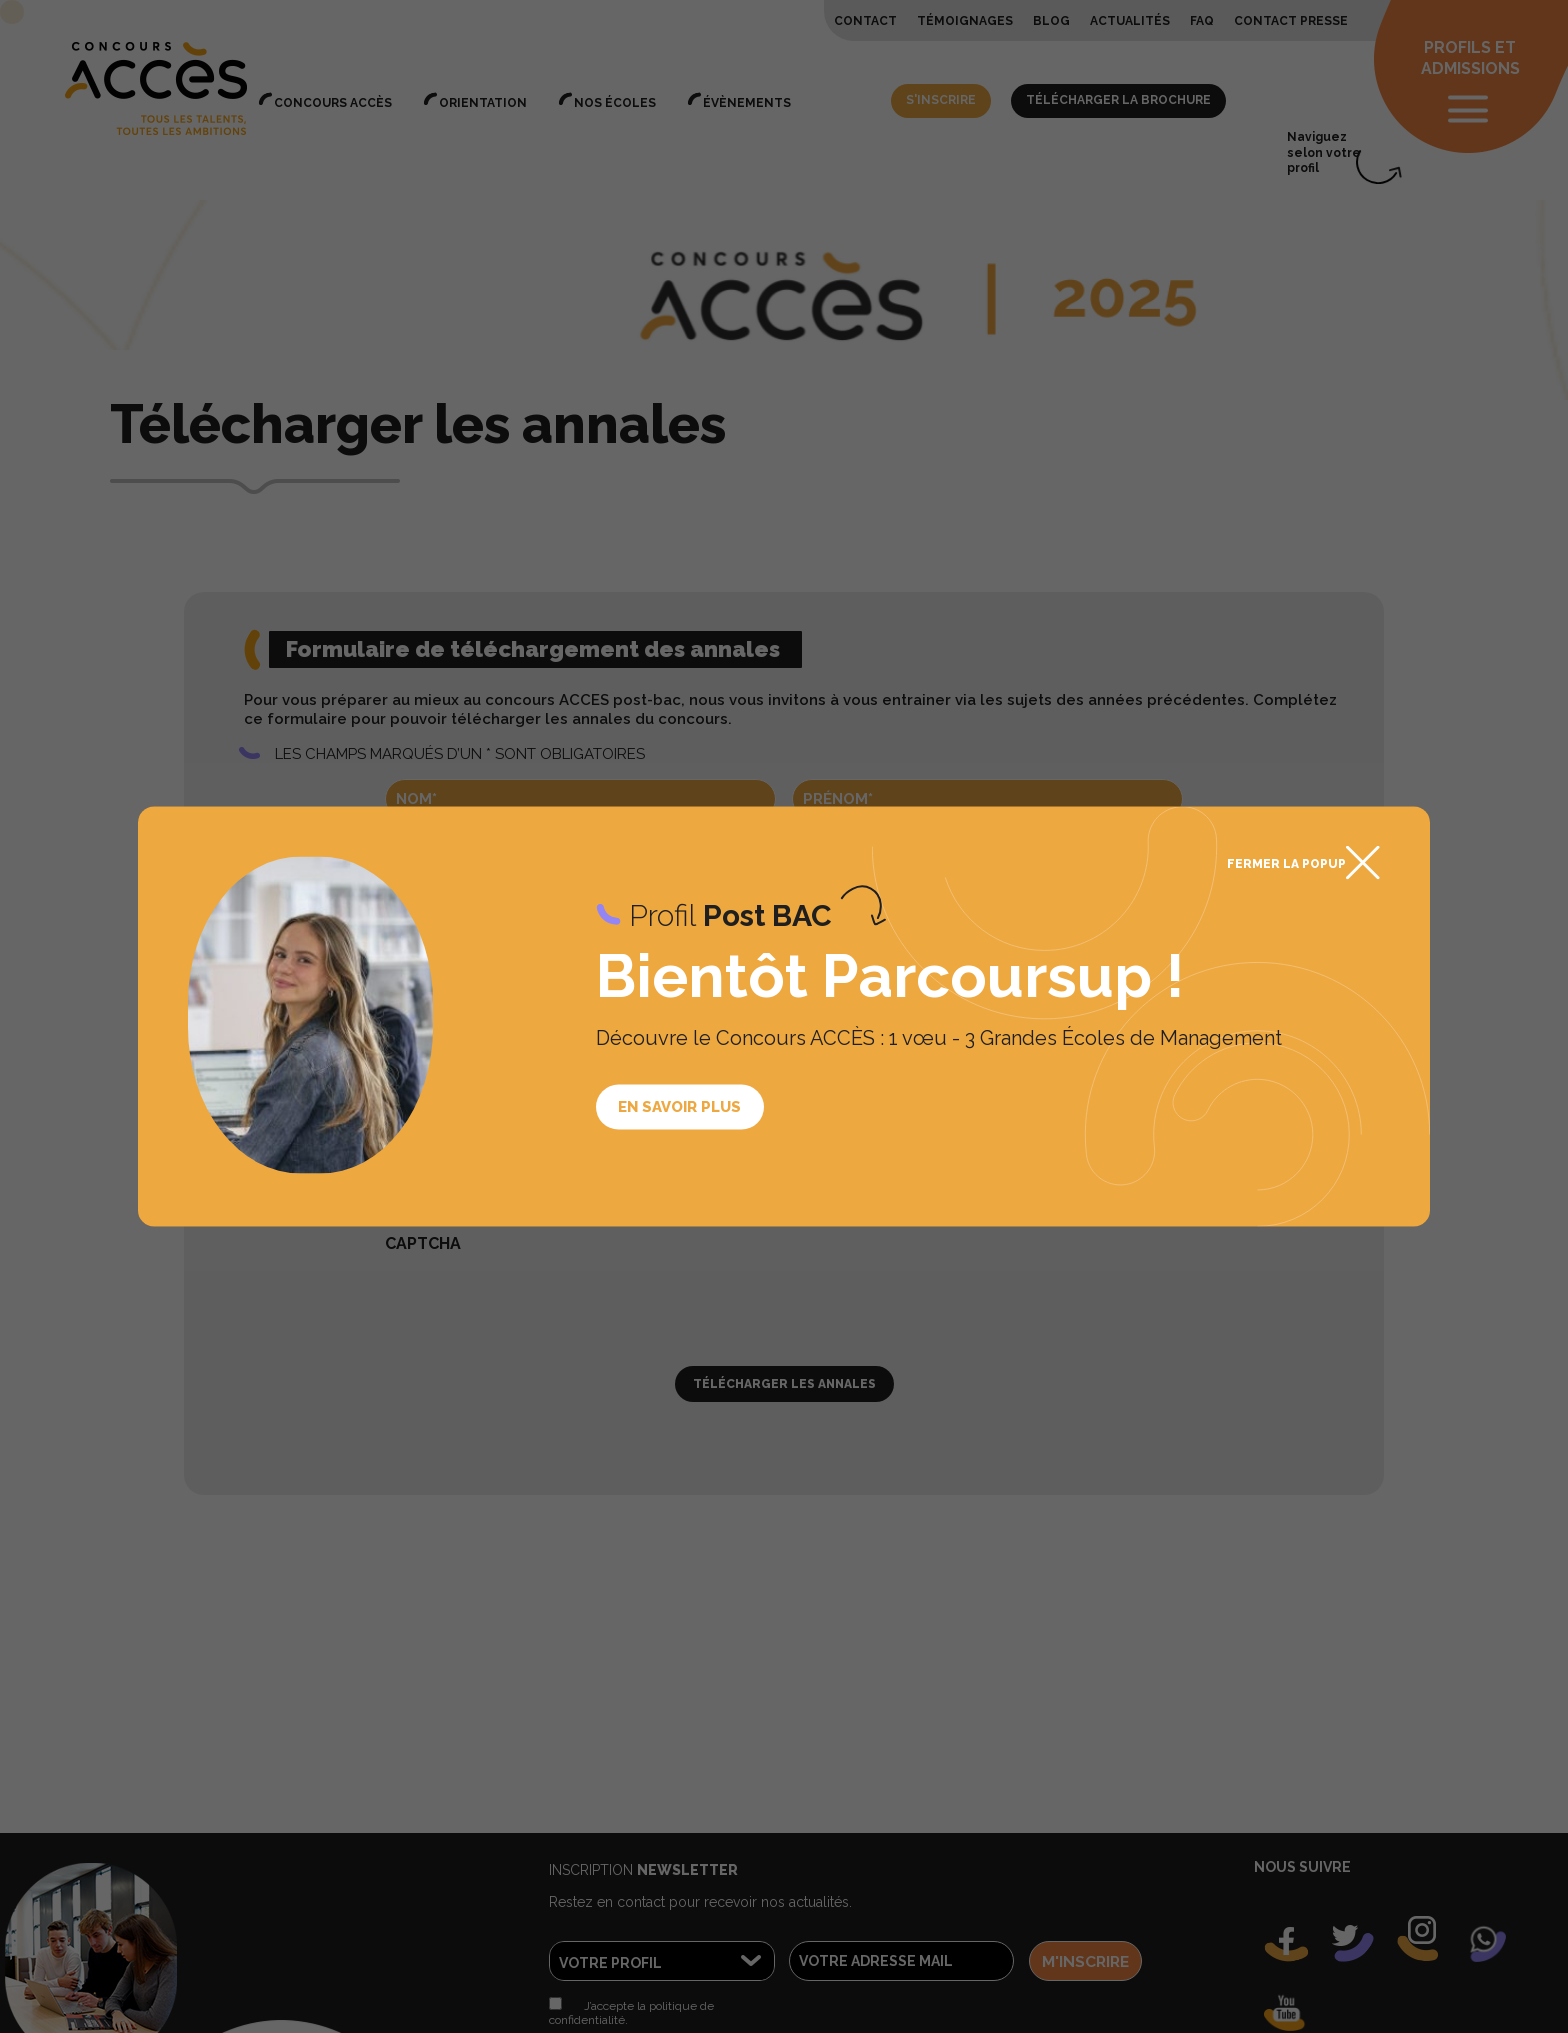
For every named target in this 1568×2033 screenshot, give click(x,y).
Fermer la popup (1286, 864)
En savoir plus (679, 1106)
